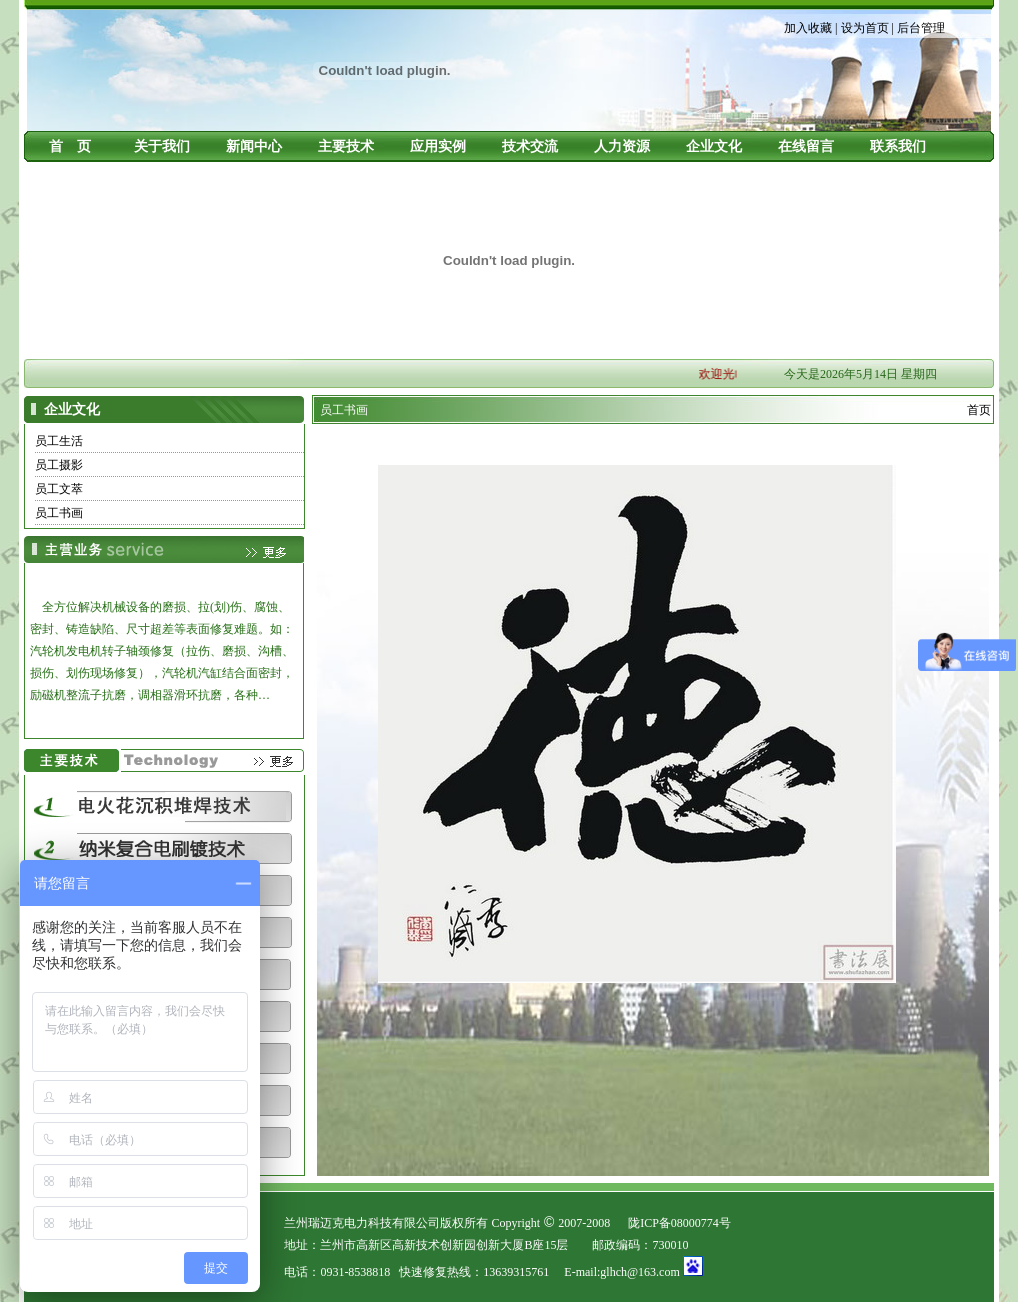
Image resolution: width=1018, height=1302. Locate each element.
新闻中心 (254, 146)
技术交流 (530, 146)
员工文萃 (59, 489)
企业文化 (714, 146)
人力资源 (622, 146)
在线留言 (806, 146)
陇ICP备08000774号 (679, 1223)
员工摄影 (59, 465)
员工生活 (59, 441)
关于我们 (162, 146)
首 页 (70, 146)
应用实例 (438, 146)
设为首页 (865, 28)
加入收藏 (808, 28)
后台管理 (921, 28)
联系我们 (898, 146)
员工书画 (59, 513)
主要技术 (346, 146)
